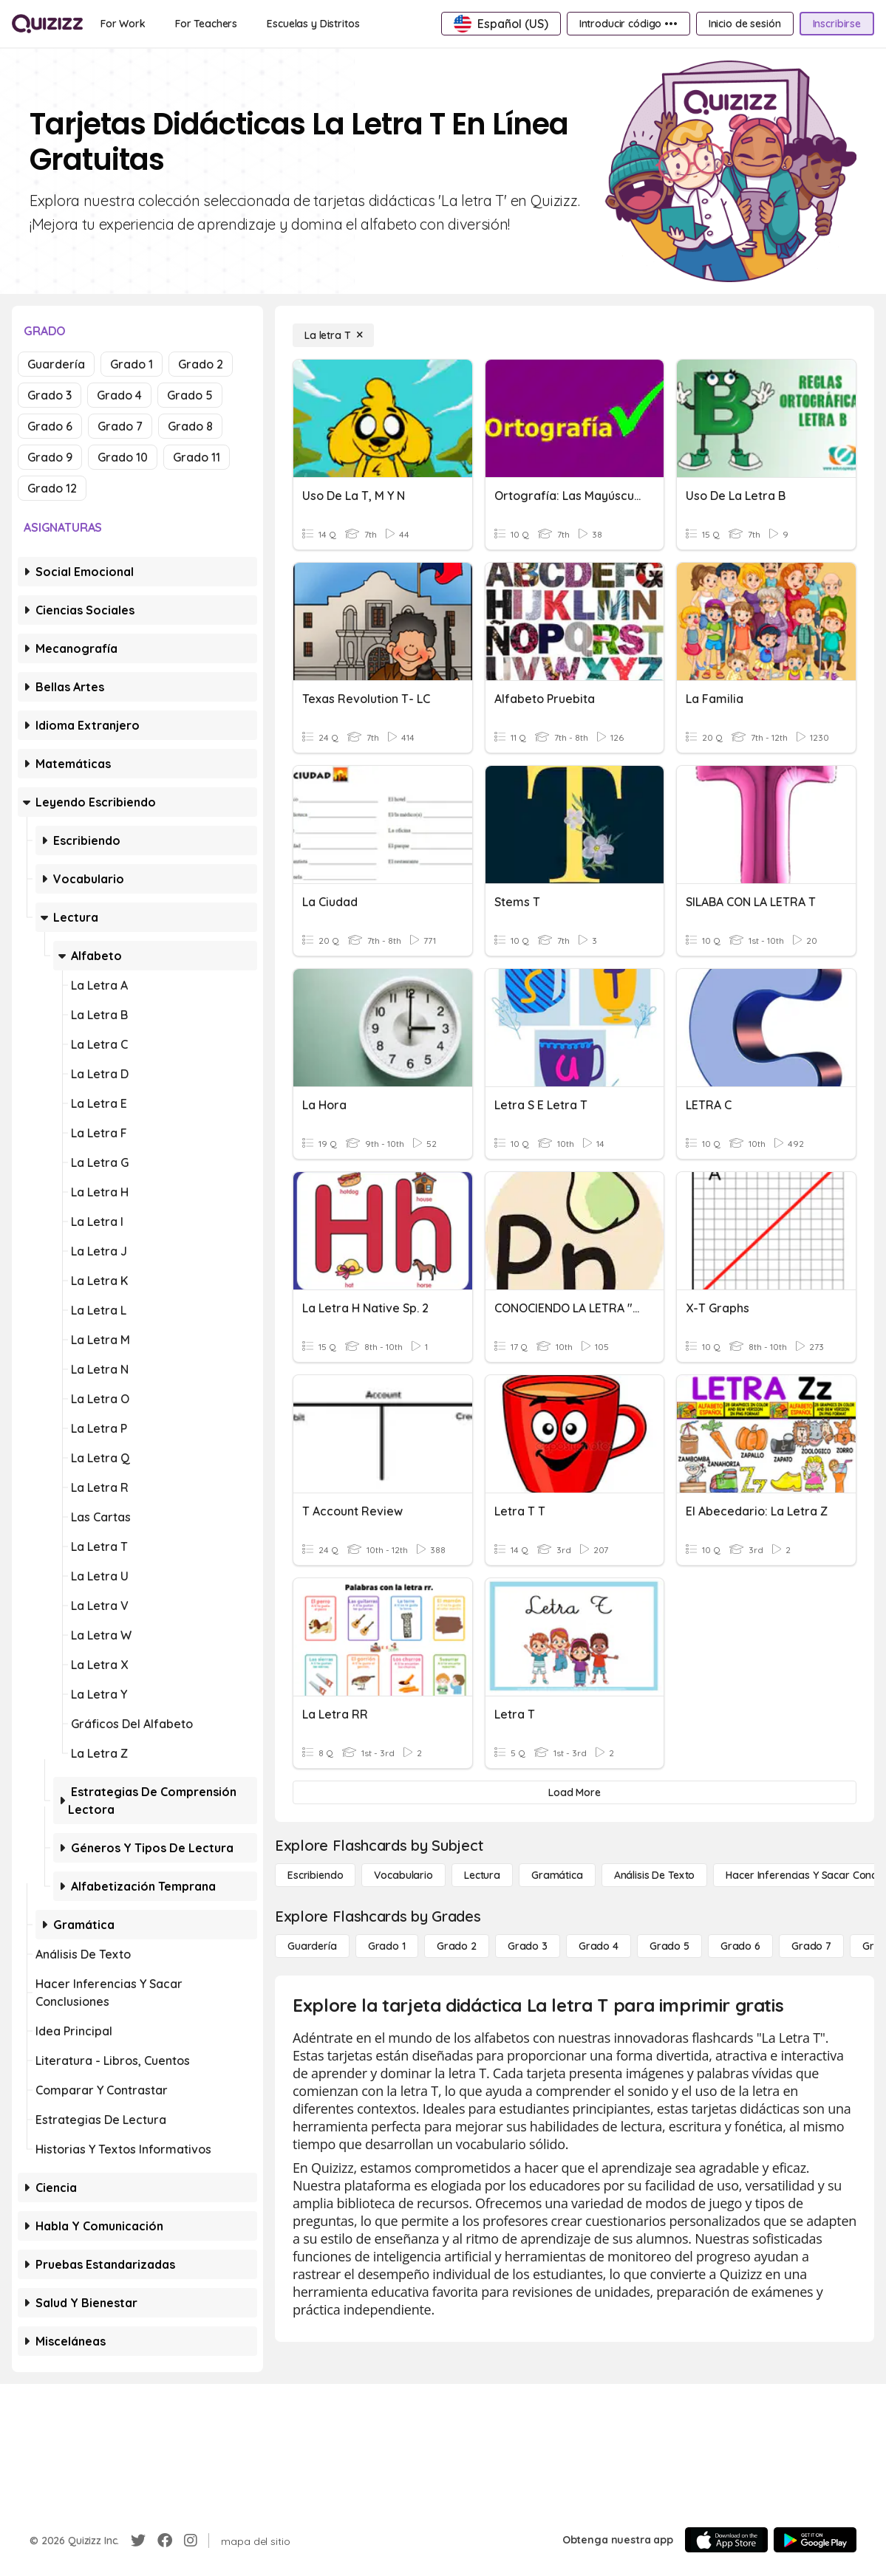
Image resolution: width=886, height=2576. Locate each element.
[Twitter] (138, 2540)
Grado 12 (52, 488)
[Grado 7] (811, 1946)
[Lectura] (482, 1875)
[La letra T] (333, 335)
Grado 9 (49, 457)
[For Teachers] (206, 23)
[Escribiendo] (315, 1875)
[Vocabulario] (403, 1875)
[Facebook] (164, 2540)
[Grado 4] (598, 1946)
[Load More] (574, 1792)
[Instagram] (190, 2540)
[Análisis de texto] (655, 1875)
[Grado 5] (669, 1946)
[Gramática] (557, 1875)
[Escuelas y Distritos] (313, 23)
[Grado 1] (386, 1946)
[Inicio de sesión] (745, 23)
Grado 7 (120, 426)
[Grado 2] (456, 1946)
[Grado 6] (740, 1946)
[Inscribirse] (837, 23)
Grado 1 (131, 364)
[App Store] (726, 2539)
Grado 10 (123, 457)
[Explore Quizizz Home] (47, 23)
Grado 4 (119, 395)
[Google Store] (815, 2539)
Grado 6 (49, 426)
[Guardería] (312, 1946)
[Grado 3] (527, 1946)
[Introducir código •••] (628, 23)
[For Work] (123, 23)
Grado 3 (49, 395)
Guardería (56, 364)
